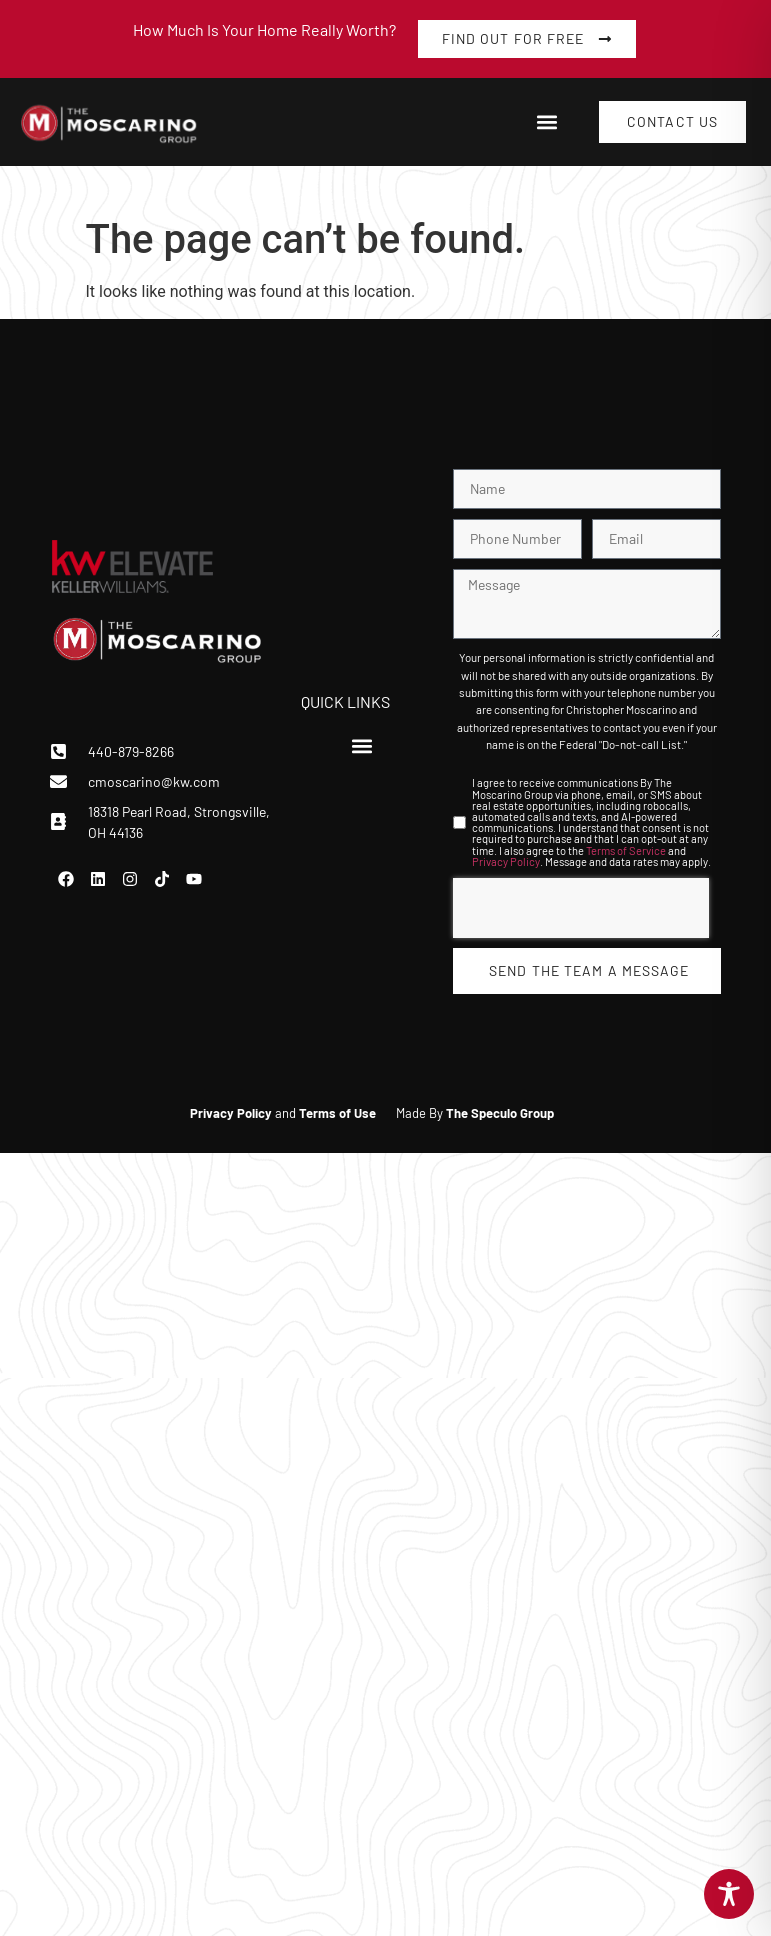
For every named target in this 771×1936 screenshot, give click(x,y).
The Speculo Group (500, 1113)
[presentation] (581, 908)
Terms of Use (337, 1113)
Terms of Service (626, 850)
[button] (546, 122)
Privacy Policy (506, 861)
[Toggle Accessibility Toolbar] (729, 1894)
